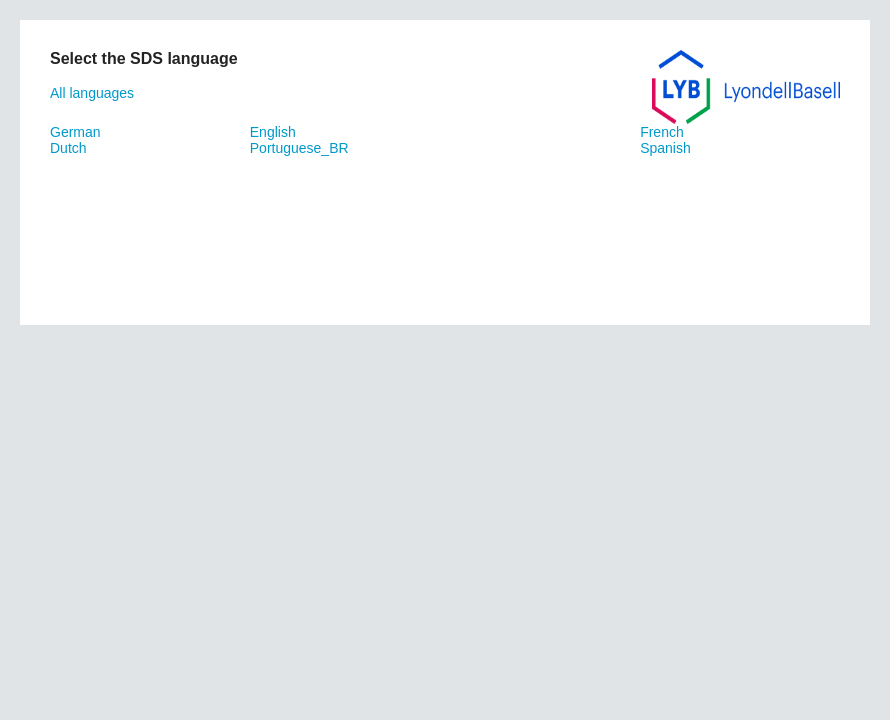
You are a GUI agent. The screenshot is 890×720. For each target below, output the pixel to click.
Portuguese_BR (299, 148)
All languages (92, 93)
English (273, 132)
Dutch (68, 148)
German (75, 132)
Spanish (665, 148)
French (662, 132)
